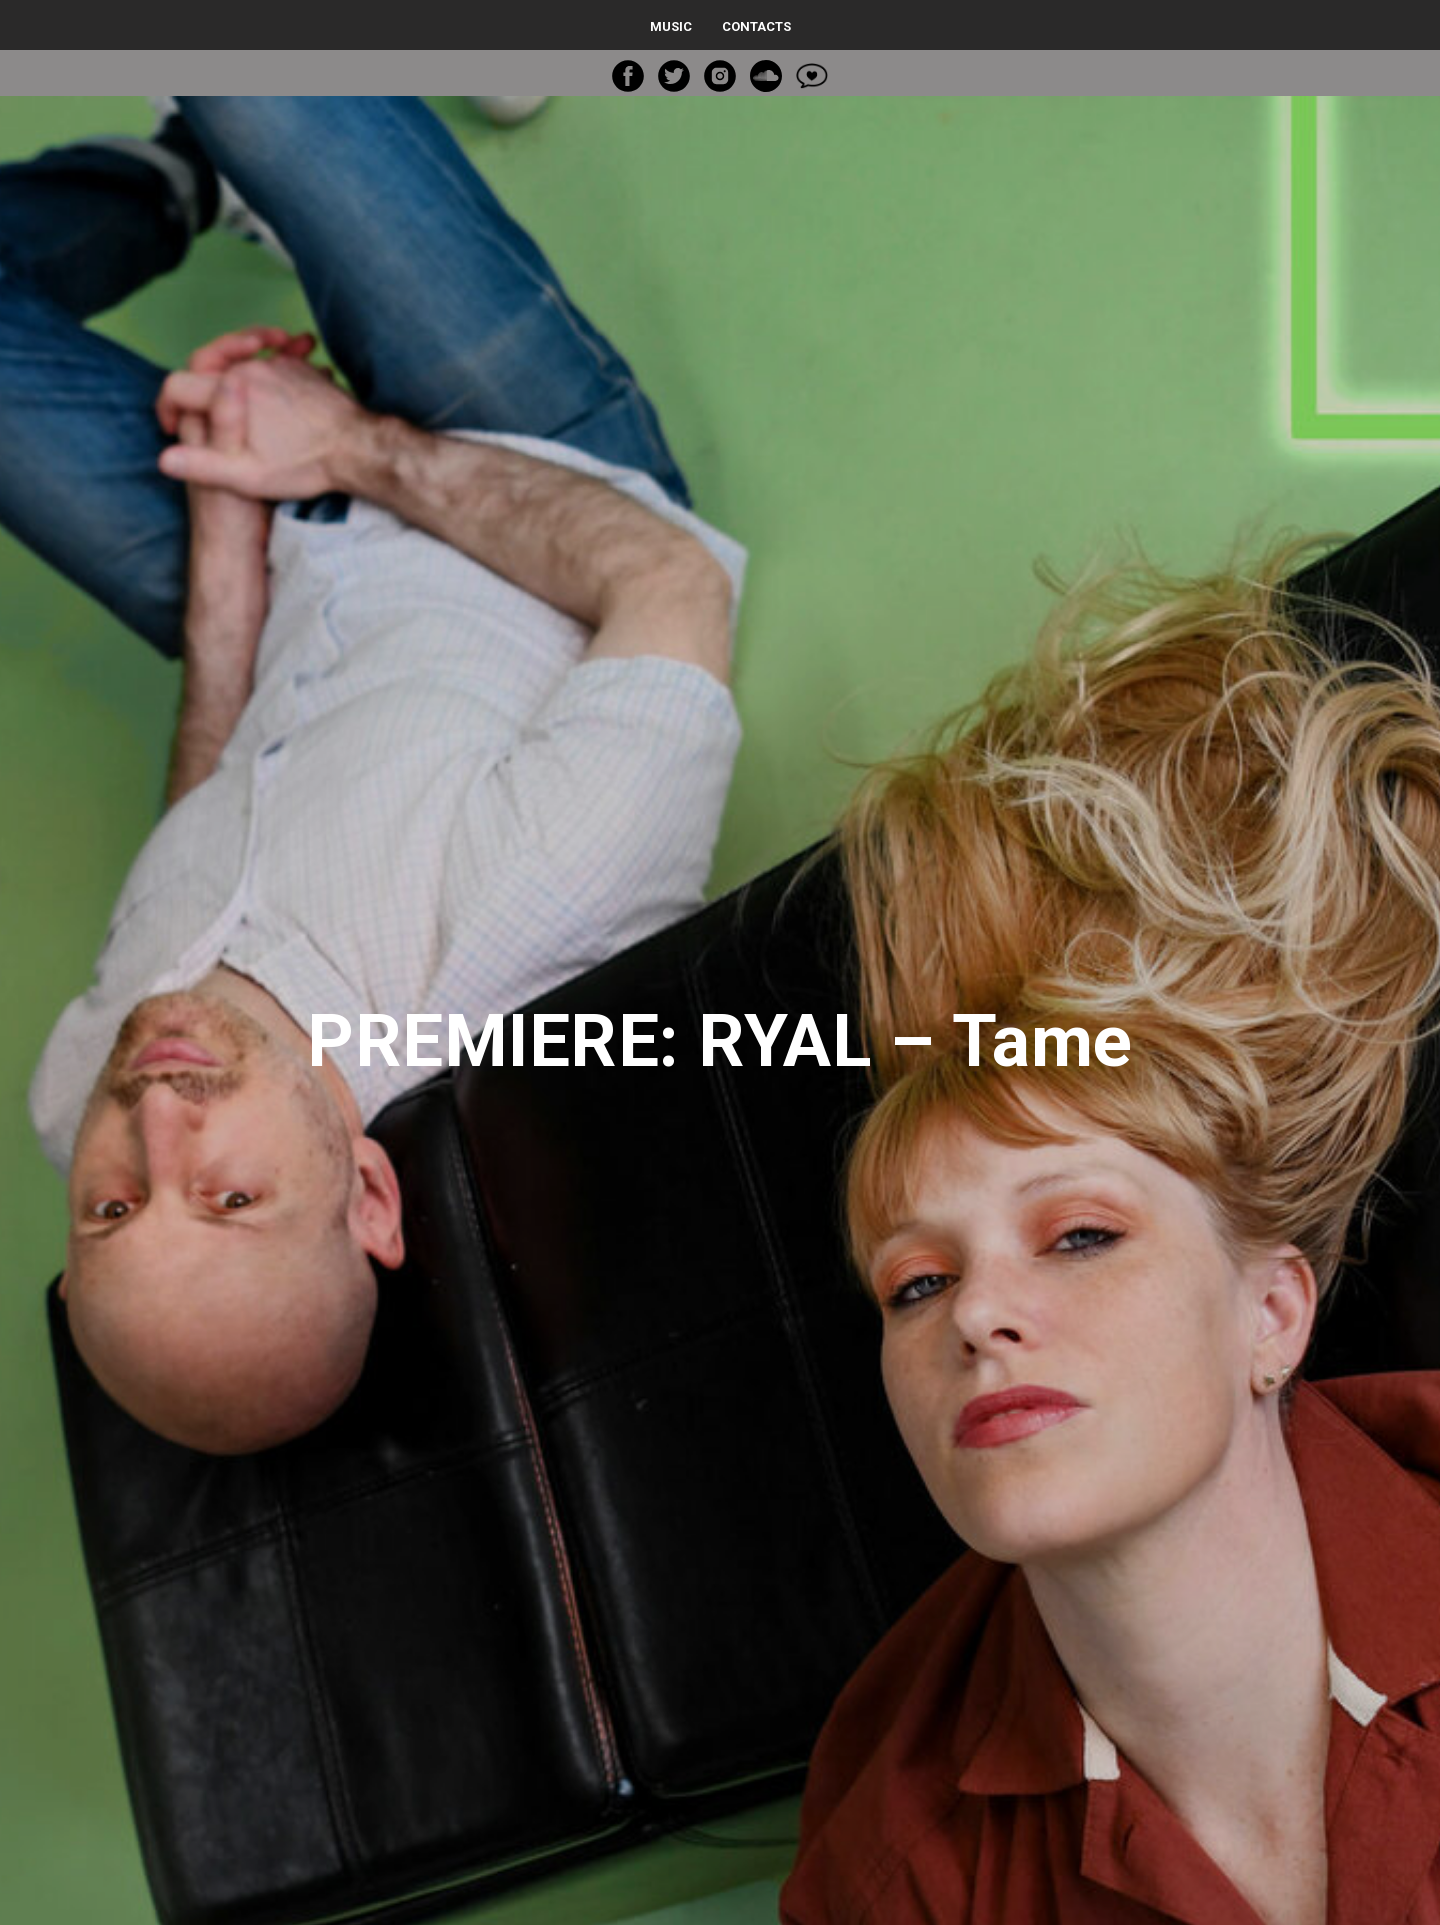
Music (671, 26)
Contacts (756, 26)
